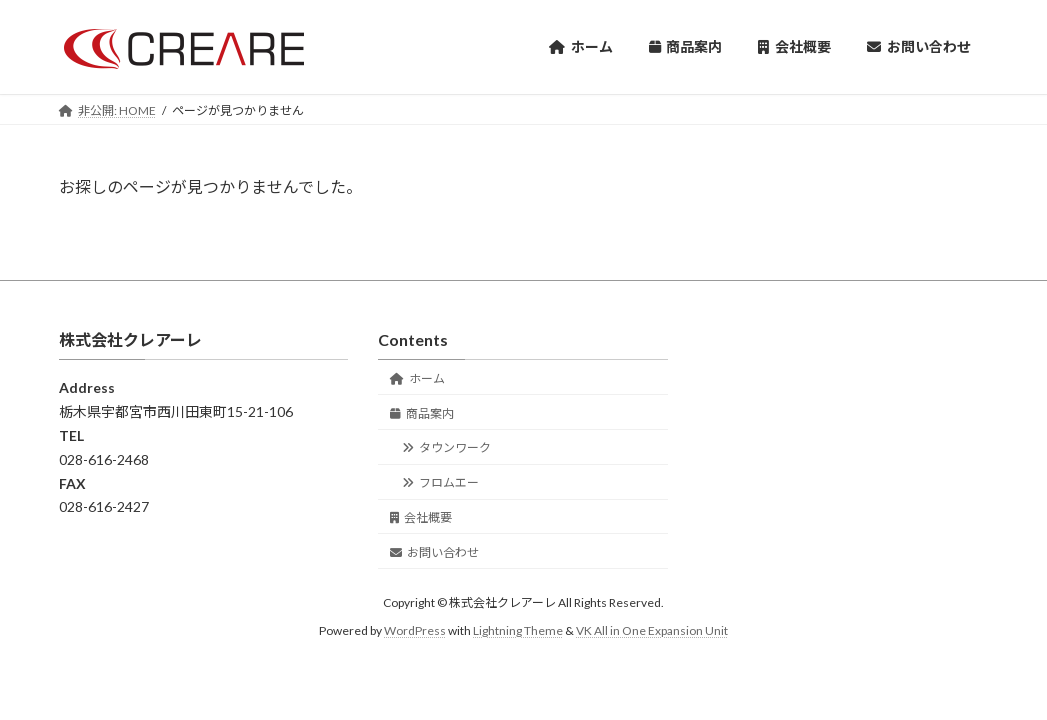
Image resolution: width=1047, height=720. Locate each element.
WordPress (415, 630)
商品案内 (422, 412)
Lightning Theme (518, 630)
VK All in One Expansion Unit (652, 630)
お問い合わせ (434, 551)
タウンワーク (446, 447)
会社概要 (421, 517)
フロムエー (440, 482)
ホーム (417, 378)
